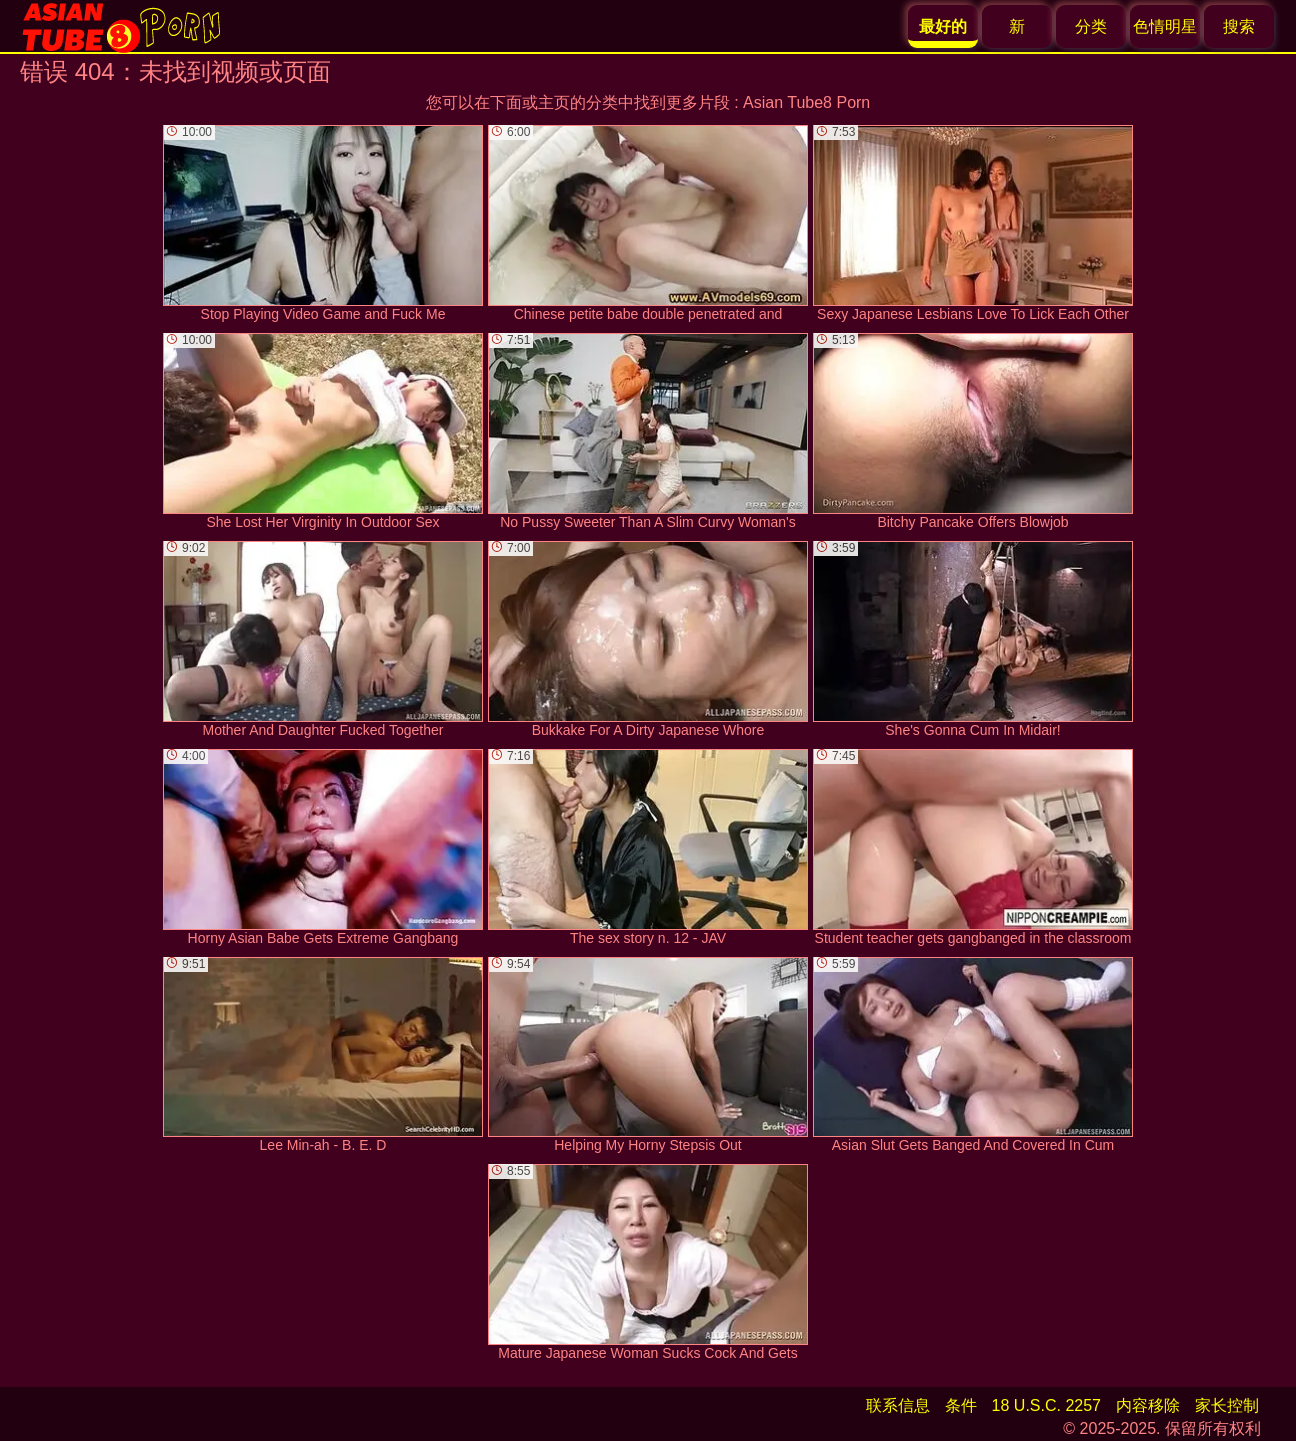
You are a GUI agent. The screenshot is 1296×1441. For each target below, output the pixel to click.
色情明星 (1165, 26)
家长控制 (1227, 1405)
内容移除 (1148, 1405)
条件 (961, 1405)
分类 (1091, 26)
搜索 (1239, 26)
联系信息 (898, 1405)
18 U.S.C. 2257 (1046, 1405)
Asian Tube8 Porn (806, 102)
